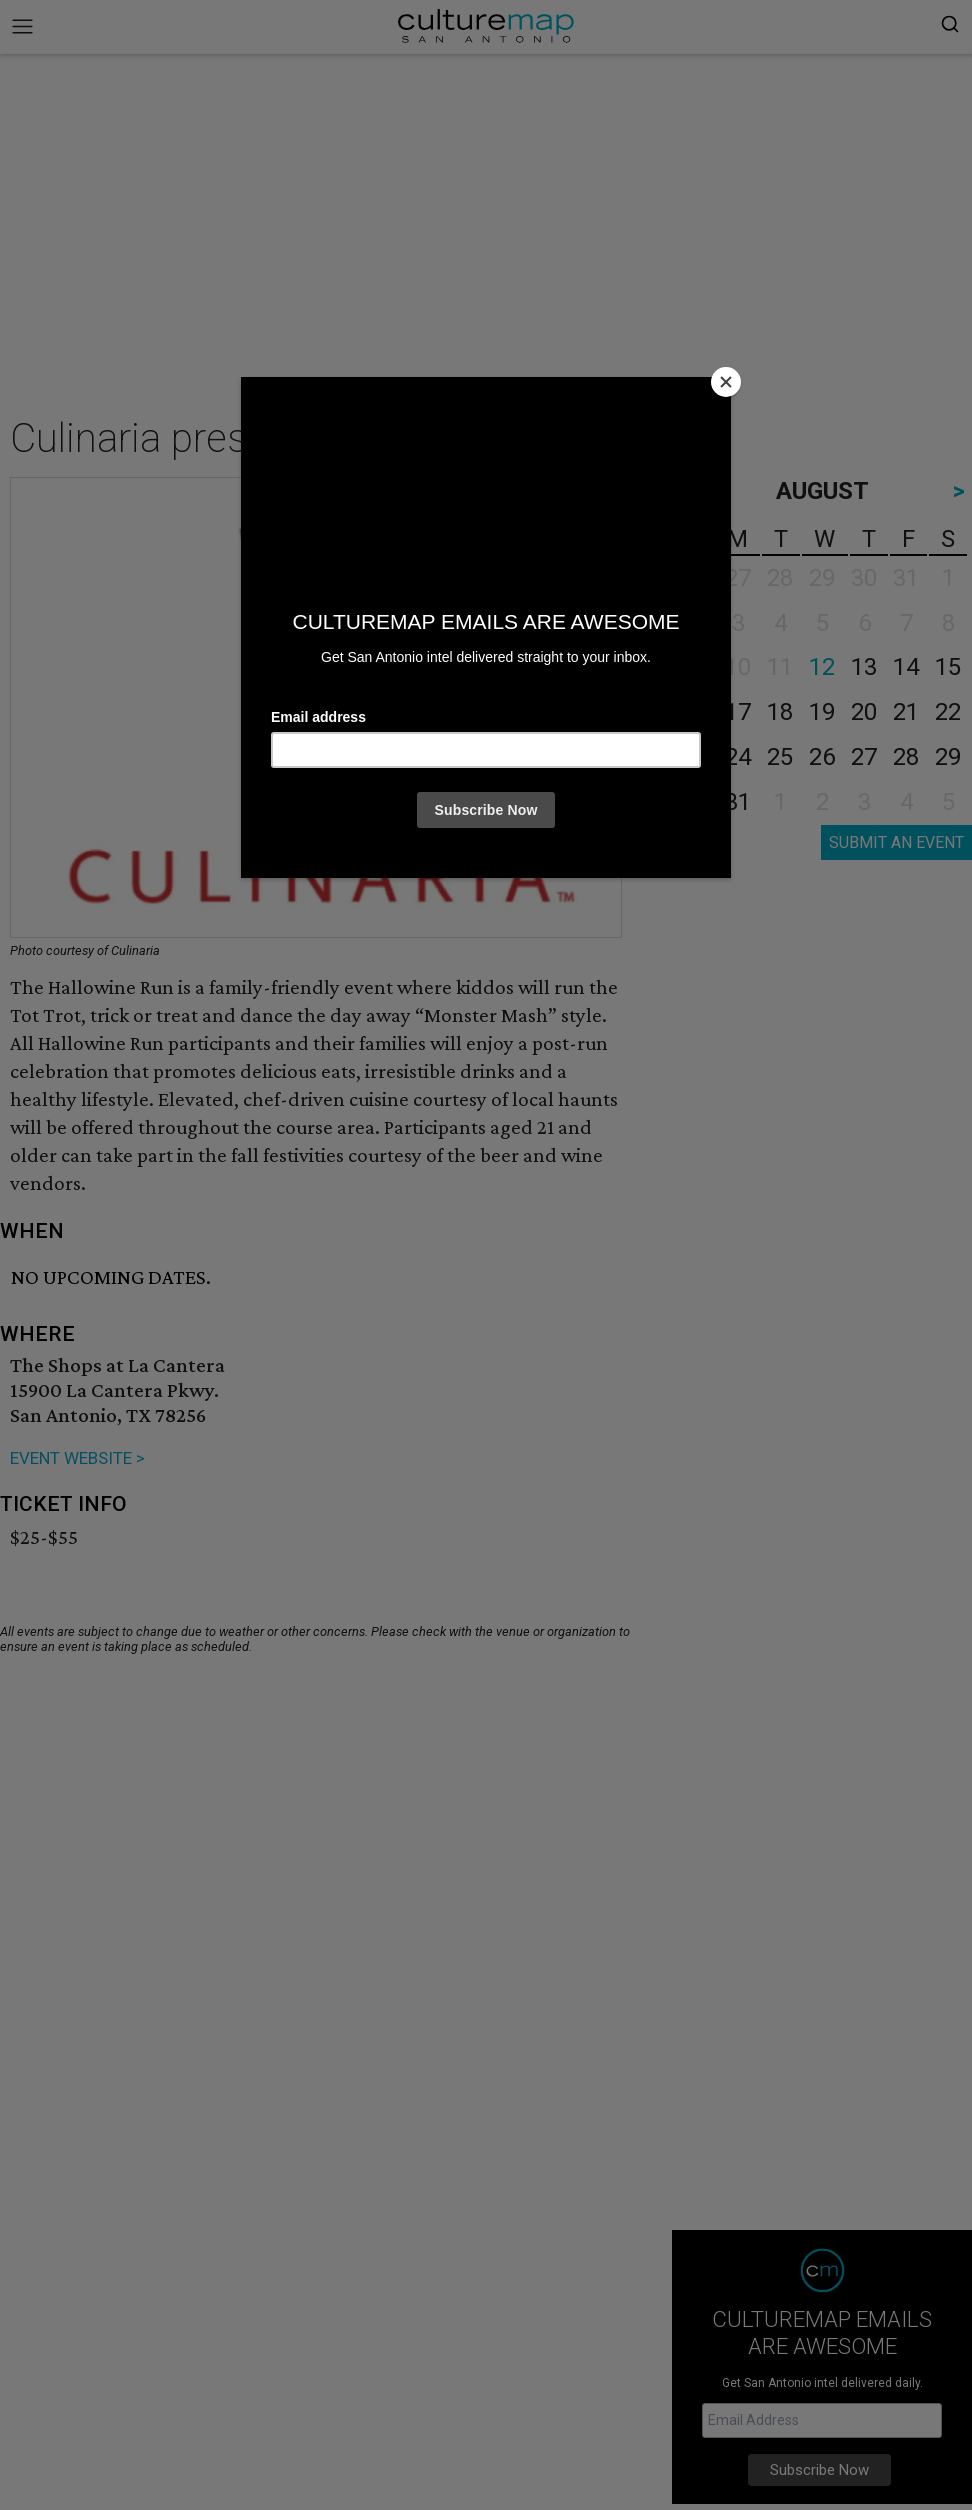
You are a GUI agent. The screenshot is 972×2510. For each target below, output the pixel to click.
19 (822, 712)
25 (780, 757)
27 (864, 757)
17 (738, 712)
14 (906, 667)
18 (780, 712)
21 (906, 712)
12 (822, 667)
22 (948, 712)
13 (864, 667)
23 (696, 757)
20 (864, 712)
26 (822, 757)
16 (696, 712)
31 (738, 802)
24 (738, 757)
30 (696, 802)
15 (948, 667)
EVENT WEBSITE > (77, 1458)
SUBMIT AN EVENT (896, 842)
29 (948, 757)
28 (906, 757)
